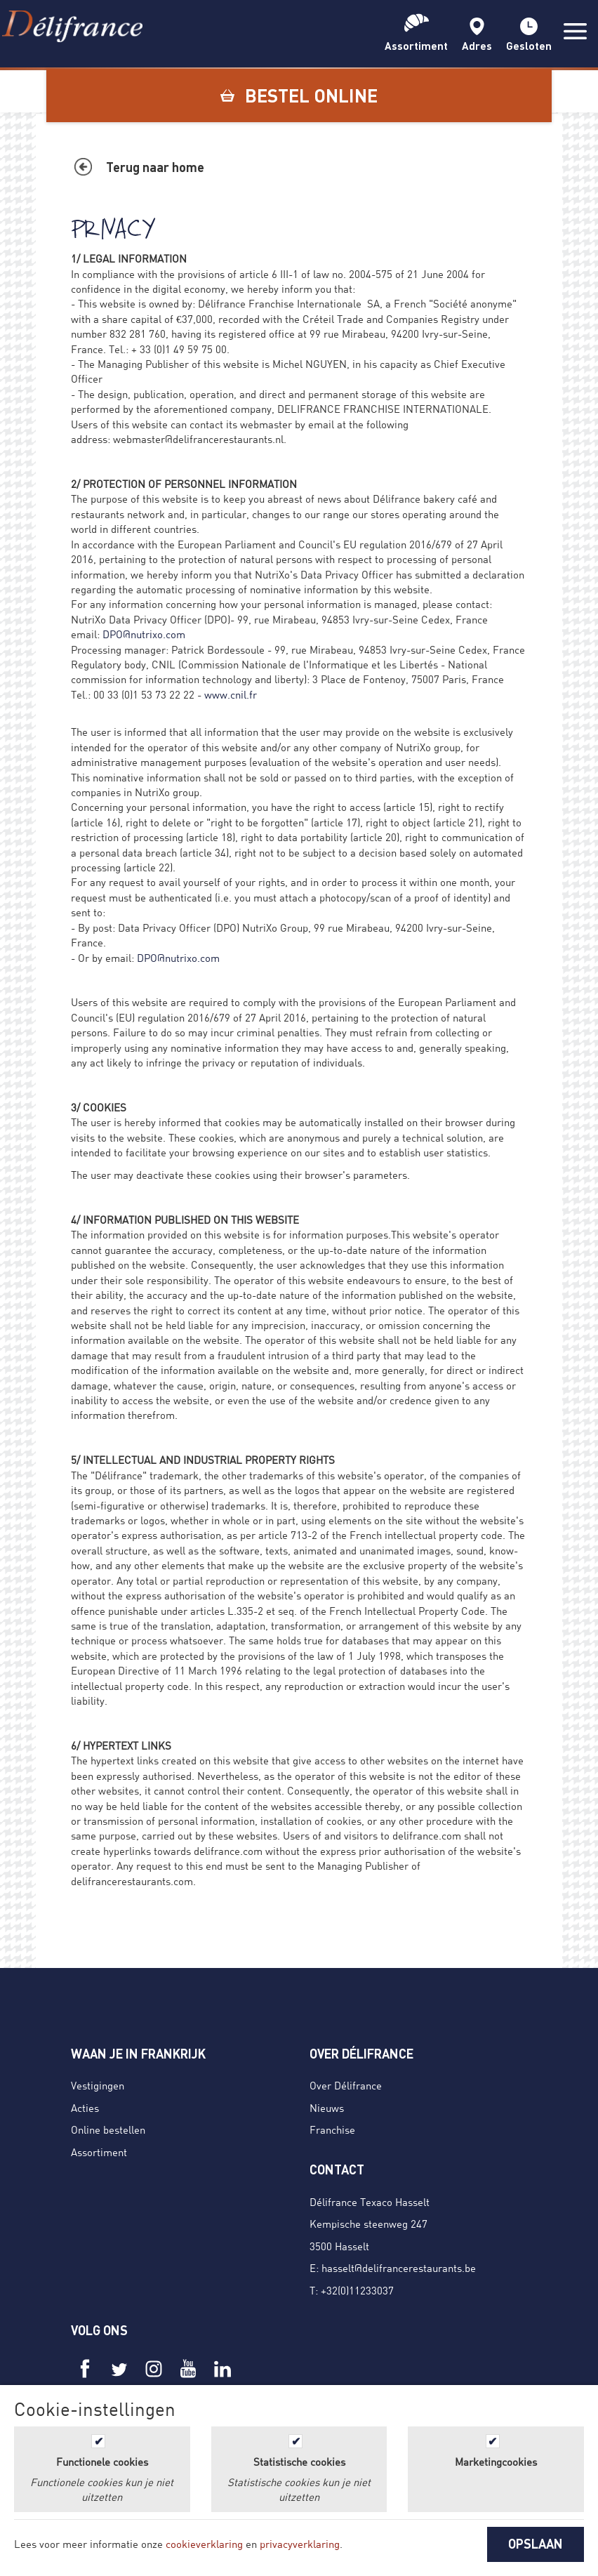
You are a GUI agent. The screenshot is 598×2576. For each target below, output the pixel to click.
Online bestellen (108, 2129)
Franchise (332, 2129)
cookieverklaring (204, 2543)
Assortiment (99, 2152)
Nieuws (327, 2107)
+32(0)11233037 (357, 2290)
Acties (85, 2107)
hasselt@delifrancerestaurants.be (398, 2267)
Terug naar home (155, 167)
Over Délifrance (346, 2085)
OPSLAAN (535, 2543)
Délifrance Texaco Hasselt (370, 2201)
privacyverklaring (300, 2543)
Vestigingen (97, 2085)
